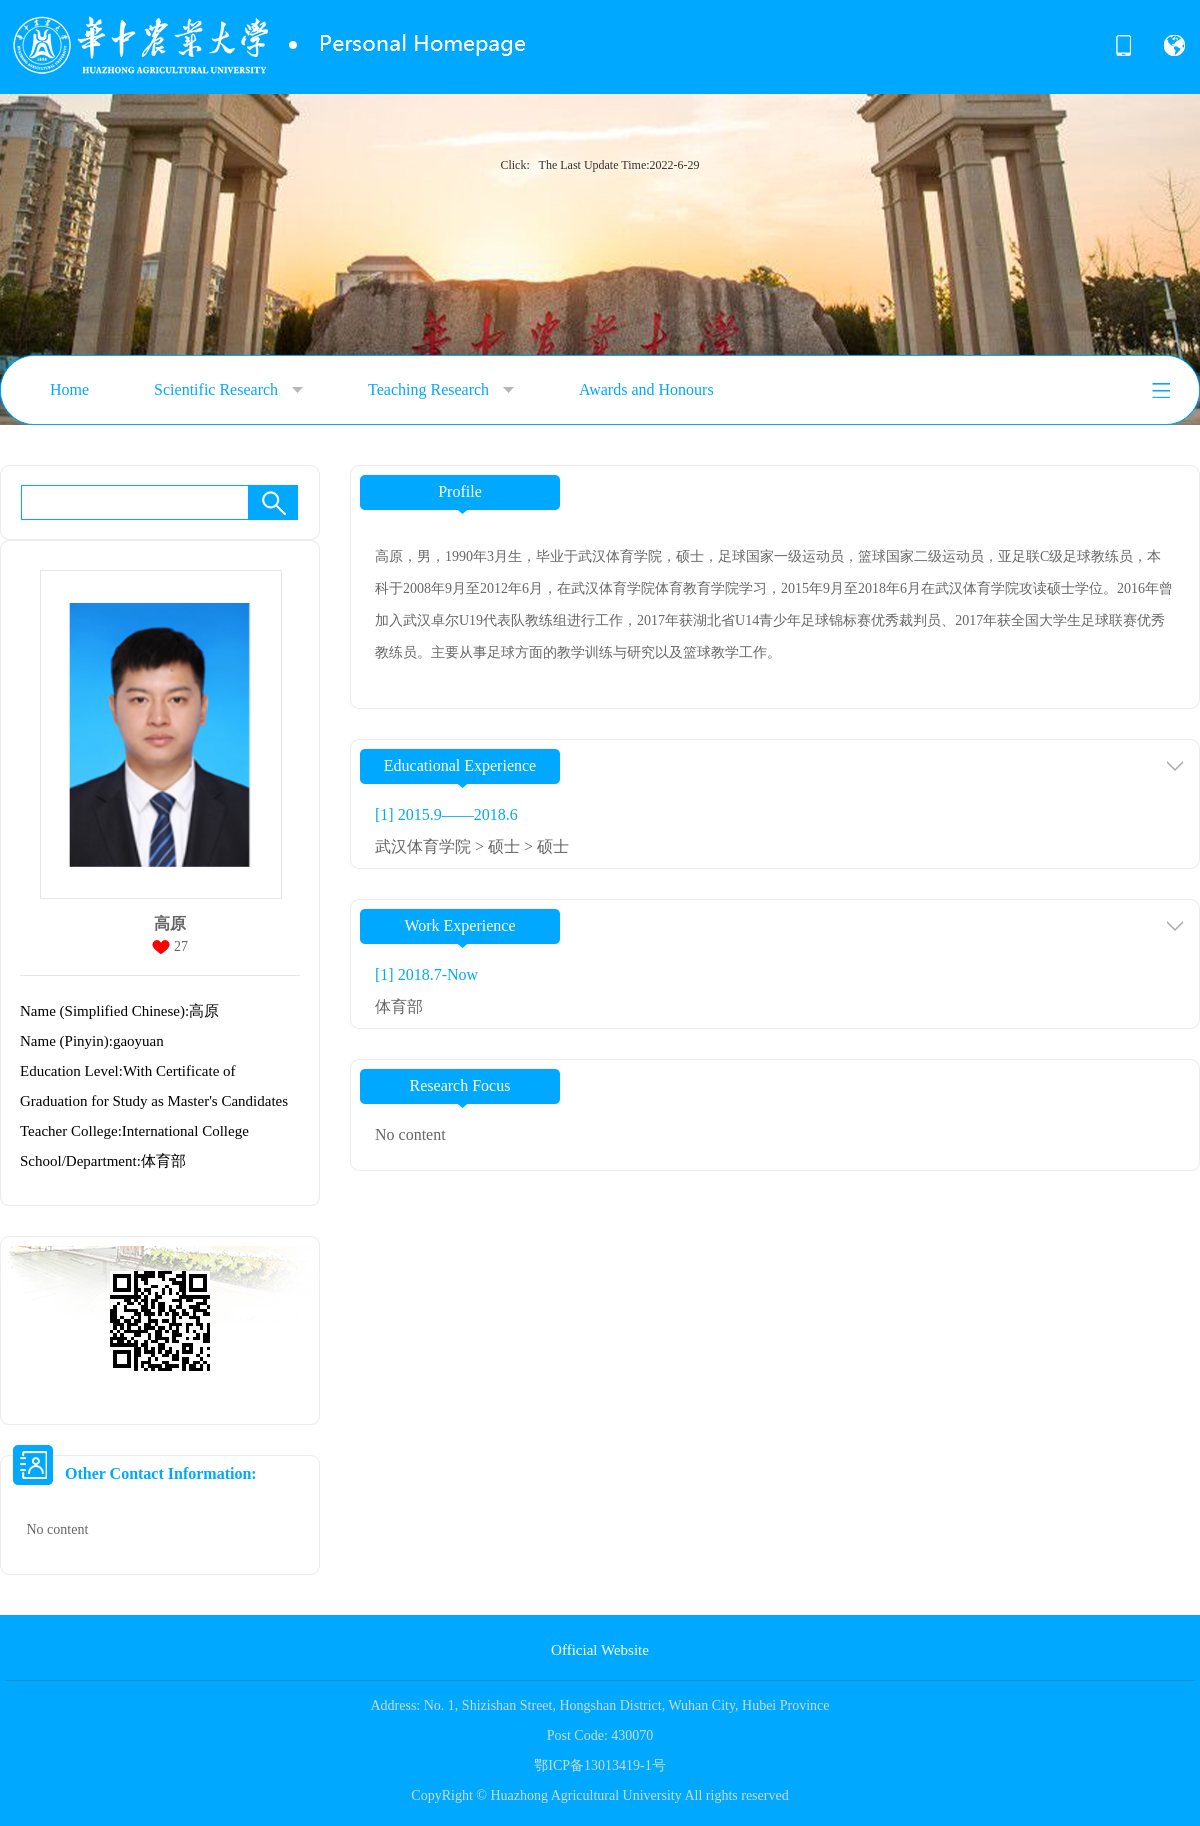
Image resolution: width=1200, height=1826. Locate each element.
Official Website (600, 1650)
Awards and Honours (646, 389)
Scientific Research (228, 390)
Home (69, 389)
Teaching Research (441, 390)
